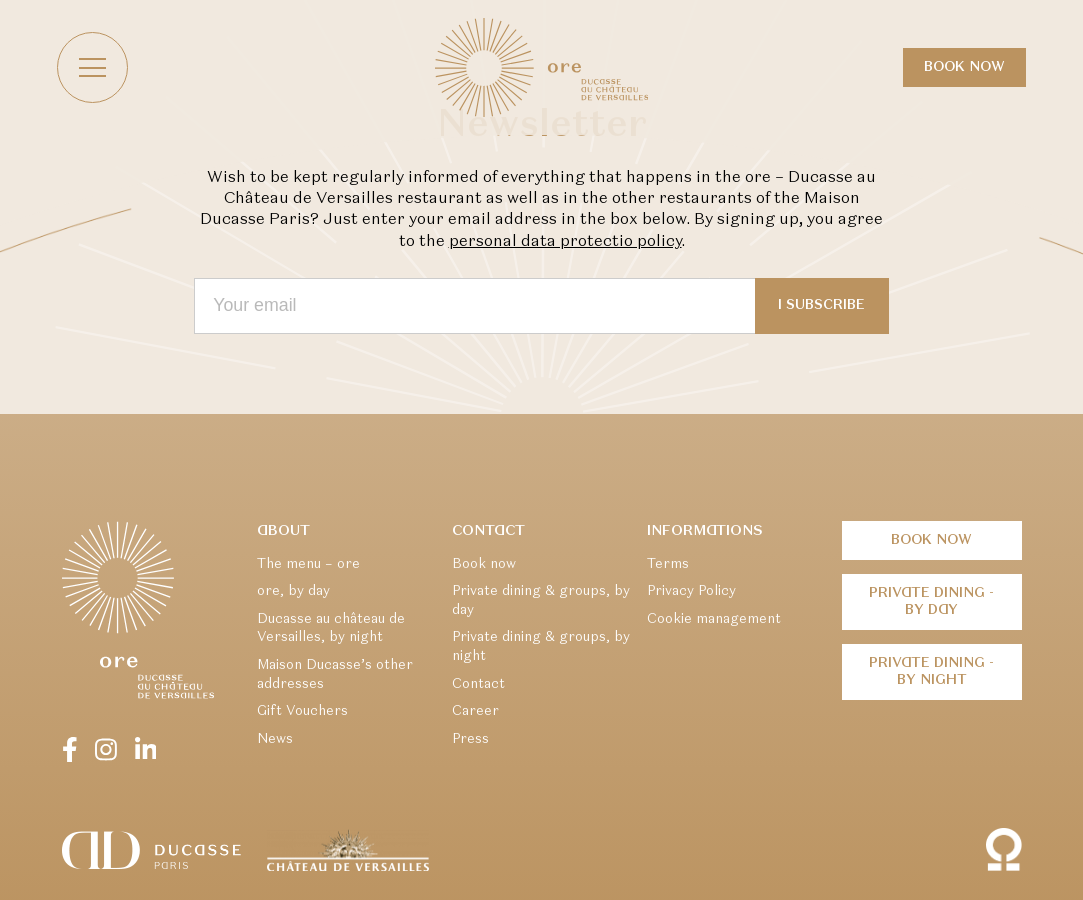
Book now (966, 67)
